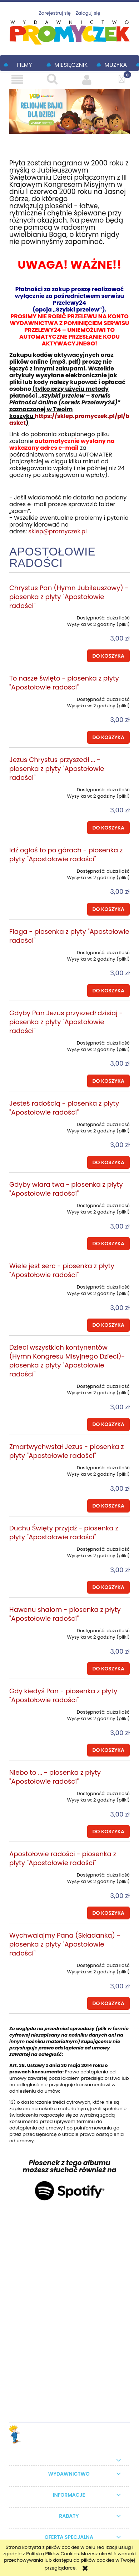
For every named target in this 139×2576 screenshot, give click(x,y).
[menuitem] (21, 65)
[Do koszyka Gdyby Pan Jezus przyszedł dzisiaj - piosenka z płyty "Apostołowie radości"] (108, 1081)
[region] (69, 111)
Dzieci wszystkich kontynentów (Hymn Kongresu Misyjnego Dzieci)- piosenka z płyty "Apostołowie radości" (67, 1361)
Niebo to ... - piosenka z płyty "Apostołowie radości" (55, 1777)
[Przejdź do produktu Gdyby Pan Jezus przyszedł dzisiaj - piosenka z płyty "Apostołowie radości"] (33, 1040)
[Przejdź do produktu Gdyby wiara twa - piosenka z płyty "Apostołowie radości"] (33, 1203)
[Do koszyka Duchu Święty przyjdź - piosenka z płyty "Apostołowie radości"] (108, 1587)
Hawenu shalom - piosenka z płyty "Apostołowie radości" (65, 1614)
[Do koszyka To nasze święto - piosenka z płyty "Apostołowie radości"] (108, 737)
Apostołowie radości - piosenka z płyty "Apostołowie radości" (62, 1858)
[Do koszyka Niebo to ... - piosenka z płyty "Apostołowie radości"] (108, 1831)
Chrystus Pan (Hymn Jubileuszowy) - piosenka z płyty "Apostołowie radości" (69, 596)
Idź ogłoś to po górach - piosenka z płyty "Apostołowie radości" (66, 854)
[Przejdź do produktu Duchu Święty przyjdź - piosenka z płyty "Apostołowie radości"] (33, 1546)
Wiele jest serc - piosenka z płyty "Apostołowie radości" (61, 1270)
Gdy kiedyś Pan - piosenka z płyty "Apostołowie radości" (63, 1695)
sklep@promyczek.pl (58, 531)
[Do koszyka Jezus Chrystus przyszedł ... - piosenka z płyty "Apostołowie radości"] (108, 827)
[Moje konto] (87, 79)
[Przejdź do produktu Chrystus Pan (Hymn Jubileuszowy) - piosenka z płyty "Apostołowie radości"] (33, 615)
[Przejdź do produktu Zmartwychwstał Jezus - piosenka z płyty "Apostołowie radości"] (33, 1465)
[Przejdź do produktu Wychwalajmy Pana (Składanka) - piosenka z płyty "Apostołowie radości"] (33, 1963)
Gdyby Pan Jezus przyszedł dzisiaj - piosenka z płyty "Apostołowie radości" (66, 1021)
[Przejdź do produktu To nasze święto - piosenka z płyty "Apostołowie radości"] (33, 697)
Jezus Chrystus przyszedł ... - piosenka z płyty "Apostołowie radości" (56, 768)
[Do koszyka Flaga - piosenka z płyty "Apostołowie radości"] (108, 990)
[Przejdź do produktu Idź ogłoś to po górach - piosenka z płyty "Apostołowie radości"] (33, 868)
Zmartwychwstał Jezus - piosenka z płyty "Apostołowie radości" (66, 1451)
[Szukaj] (52, 79)
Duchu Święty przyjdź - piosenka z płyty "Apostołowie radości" (63, 1532)
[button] (17, 79)
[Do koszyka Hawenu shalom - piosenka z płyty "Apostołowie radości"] (108, 1668)
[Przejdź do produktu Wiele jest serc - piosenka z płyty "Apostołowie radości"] (33, 1284)
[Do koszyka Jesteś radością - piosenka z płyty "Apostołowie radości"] (108, 1162)
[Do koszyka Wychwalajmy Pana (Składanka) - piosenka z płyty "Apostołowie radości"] (108, 2003)
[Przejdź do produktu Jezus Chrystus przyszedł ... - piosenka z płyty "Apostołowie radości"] (33, 787)
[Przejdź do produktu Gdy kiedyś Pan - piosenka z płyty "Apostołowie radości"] (33, 1709)
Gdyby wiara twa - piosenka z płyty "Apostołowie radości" (66, 1189)
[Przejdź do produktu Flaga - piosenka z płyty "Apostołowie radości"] (33, 950)
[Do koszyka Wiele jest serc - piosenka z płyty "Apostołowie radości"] (108, 1325)
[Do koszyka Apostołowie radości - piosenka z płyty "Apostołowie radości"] (108, 1913)
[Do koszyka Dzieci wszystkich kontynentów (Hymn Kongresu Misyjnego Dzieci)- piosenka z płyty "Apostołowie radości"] (108, 1424)
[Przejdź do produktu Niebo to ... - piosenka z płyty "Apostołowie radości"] (33, 1791)
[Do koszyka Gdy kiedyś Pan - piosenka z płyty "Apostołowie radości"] (108, 1750)
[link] (69, 111)
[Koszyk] (121, 79)
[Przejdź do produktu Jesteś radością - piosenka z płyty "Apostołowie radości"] (33, 1122)
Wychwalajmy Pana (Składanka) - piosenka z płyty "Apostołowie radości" (64, 1944)
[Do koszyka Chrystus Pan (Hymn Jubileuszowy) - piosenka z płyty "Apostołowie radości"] (108, 655)
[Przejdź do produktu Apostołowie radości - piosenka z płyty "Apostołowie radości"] (33, 1872)
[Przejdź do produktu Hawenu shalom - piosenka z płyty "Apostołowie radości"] (33, 1628)
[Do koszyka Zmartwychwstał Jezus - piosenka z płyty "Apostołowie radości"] (108, 1505)
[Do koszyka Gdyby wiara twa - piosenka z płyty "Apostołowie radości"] (108, 1243)
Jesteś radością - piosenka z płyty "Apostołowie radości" (64, 1108)
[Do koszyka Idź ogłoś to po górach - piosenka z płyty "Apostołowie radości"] (108, 909)
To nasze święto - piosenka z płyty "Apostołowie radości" (64, 683)
